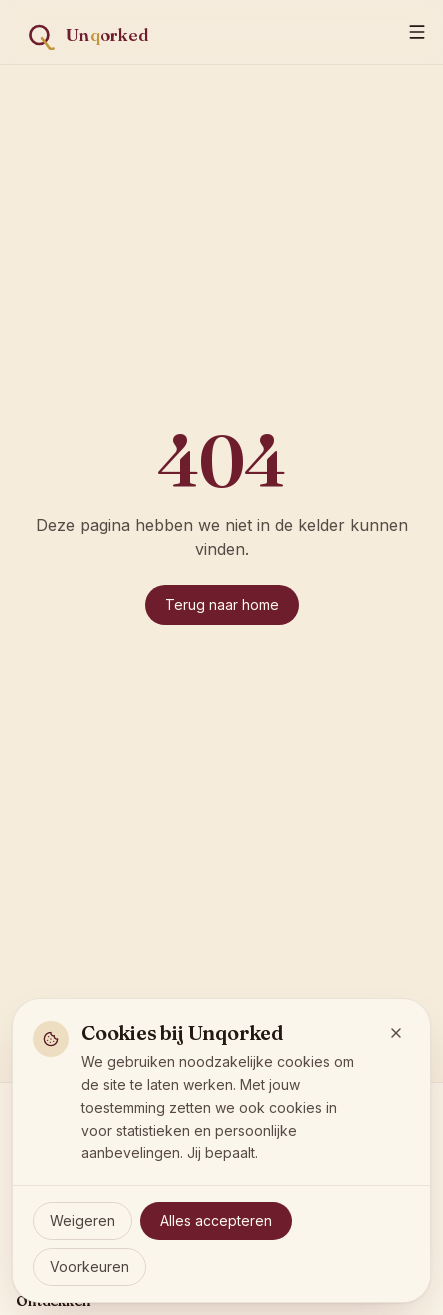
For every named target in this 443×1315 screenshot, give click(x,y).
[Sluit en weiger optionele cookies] (396, 1033)
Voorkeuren (89, 1266)
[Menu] (417, 32)
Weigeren (82, 1220)
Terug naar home (222, 604)
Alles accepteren (216, 1220)
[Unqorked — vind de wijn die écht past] (100, 32)
